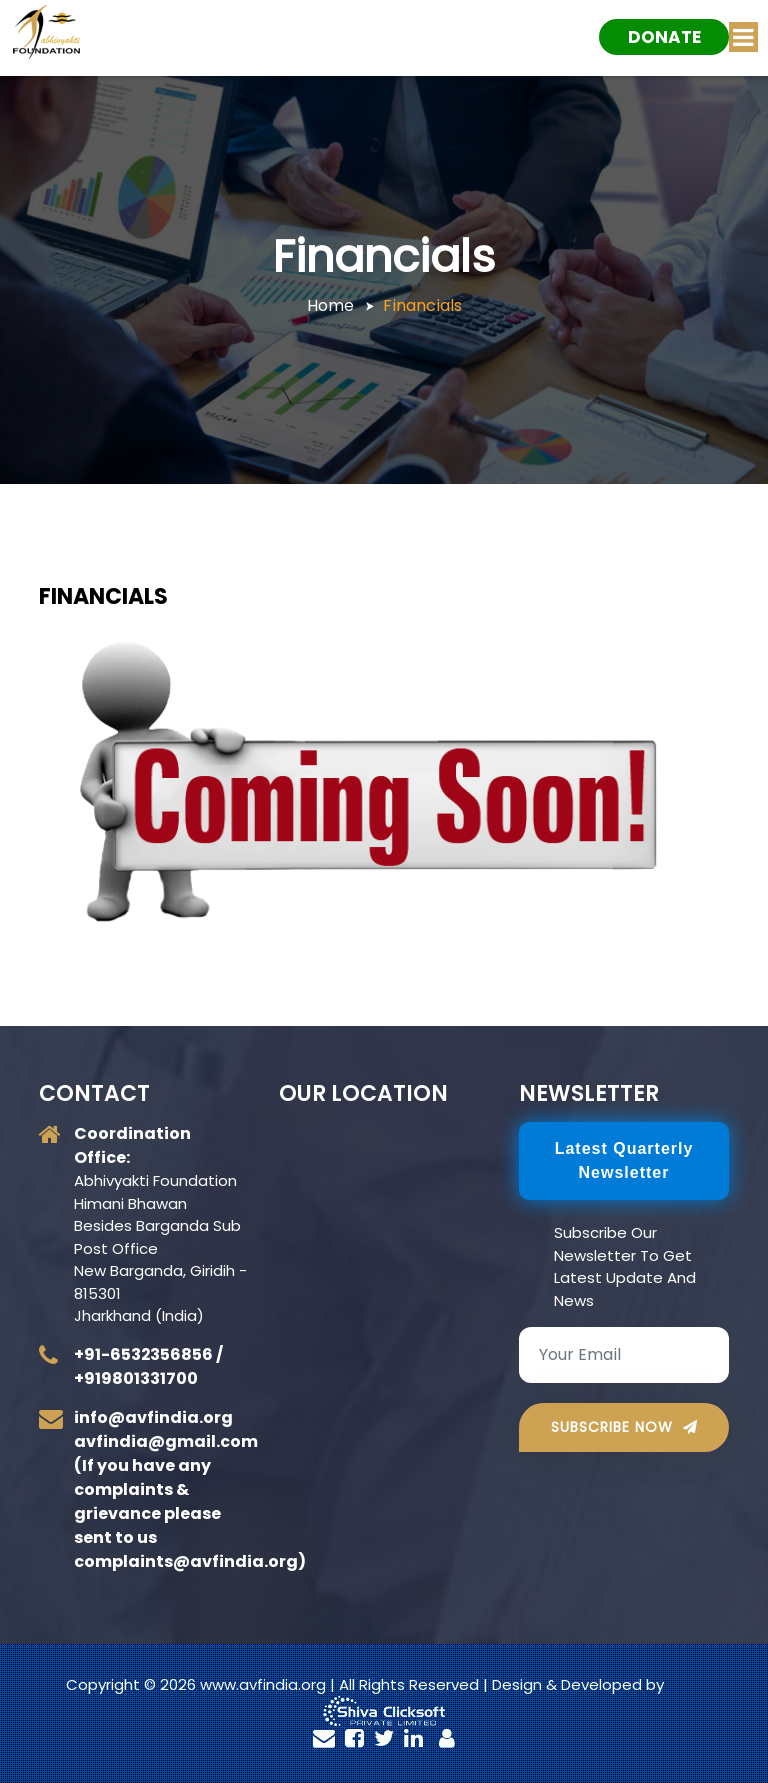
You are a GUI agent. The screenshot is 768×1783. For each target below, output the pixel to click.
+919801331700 (136, 1378)
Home (330, 305)
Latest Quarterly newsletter (624, 1160)
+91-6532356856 (143, 1354)
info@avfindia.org (153, 1417)
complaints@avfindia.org (186, 1561)
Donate (664, 37)
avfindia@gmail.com (166, 1441)
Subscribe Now (624, 1427)
